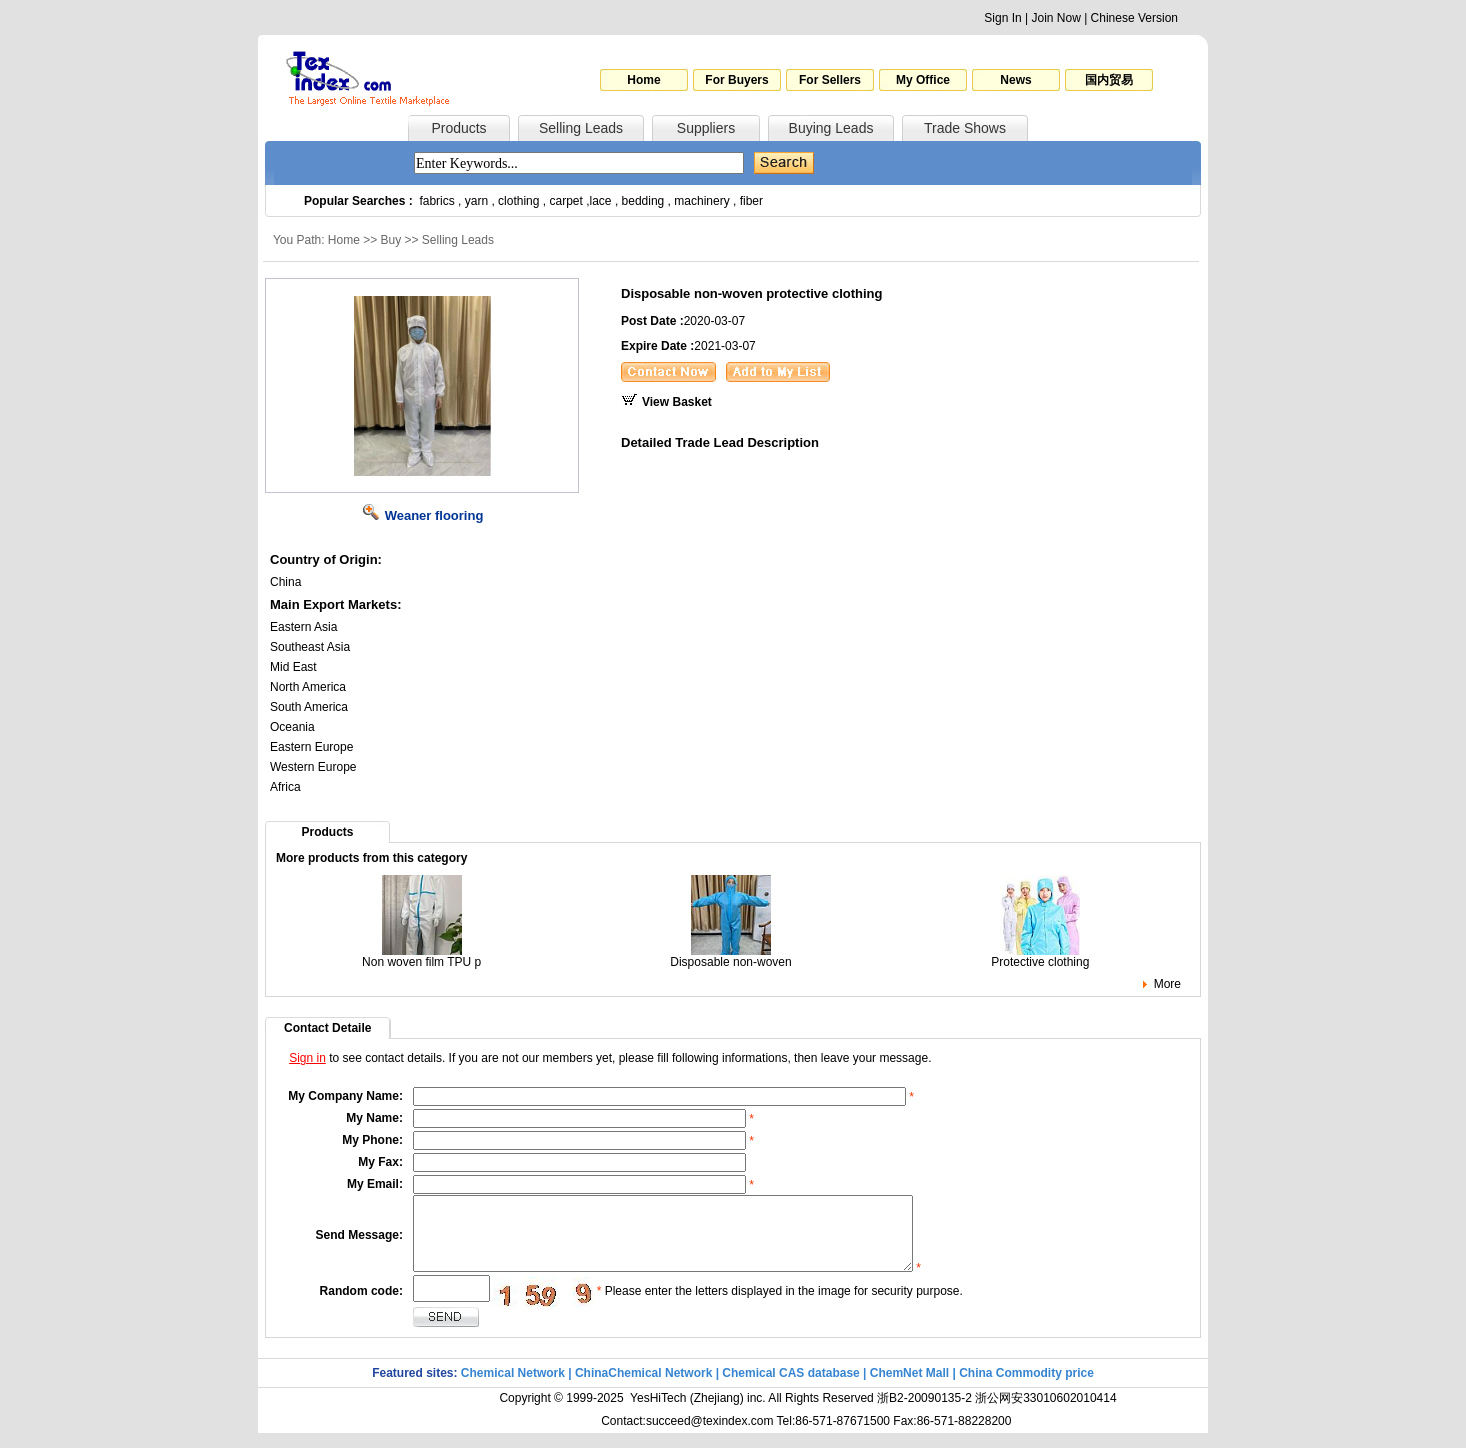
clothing (518, 201)
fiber (751, 201)
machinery (701, 201)
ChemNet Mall (909, 1388)
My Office (923, 80)
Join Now (1055, 18)
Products (458, 128)
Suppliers (706, 128)
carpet (566, 201)
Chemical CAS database (790, 1388)
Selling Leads (581, 128)
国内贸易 (1109, 80)
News (1015, 80)
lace (601, 201)
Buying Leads (831, 128)
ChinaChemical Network (643, 1388)
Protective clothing (1040, 956)
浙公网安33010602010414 (1045, 1413)
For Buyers (736, 80)
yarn (476, 201)
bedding (643, 201)
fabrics (436, 201)
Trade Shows (965, 128)
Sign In (1002, 18)
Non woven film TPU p (421, 956)
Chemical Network (514, 1388)
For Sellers (830, 80)
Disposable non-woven (730, 956)
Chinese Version (1134, 18)
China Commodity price (1026, 1388)
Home (643, 80)
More (1167, 984)
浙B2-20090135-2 (924, 1413)
